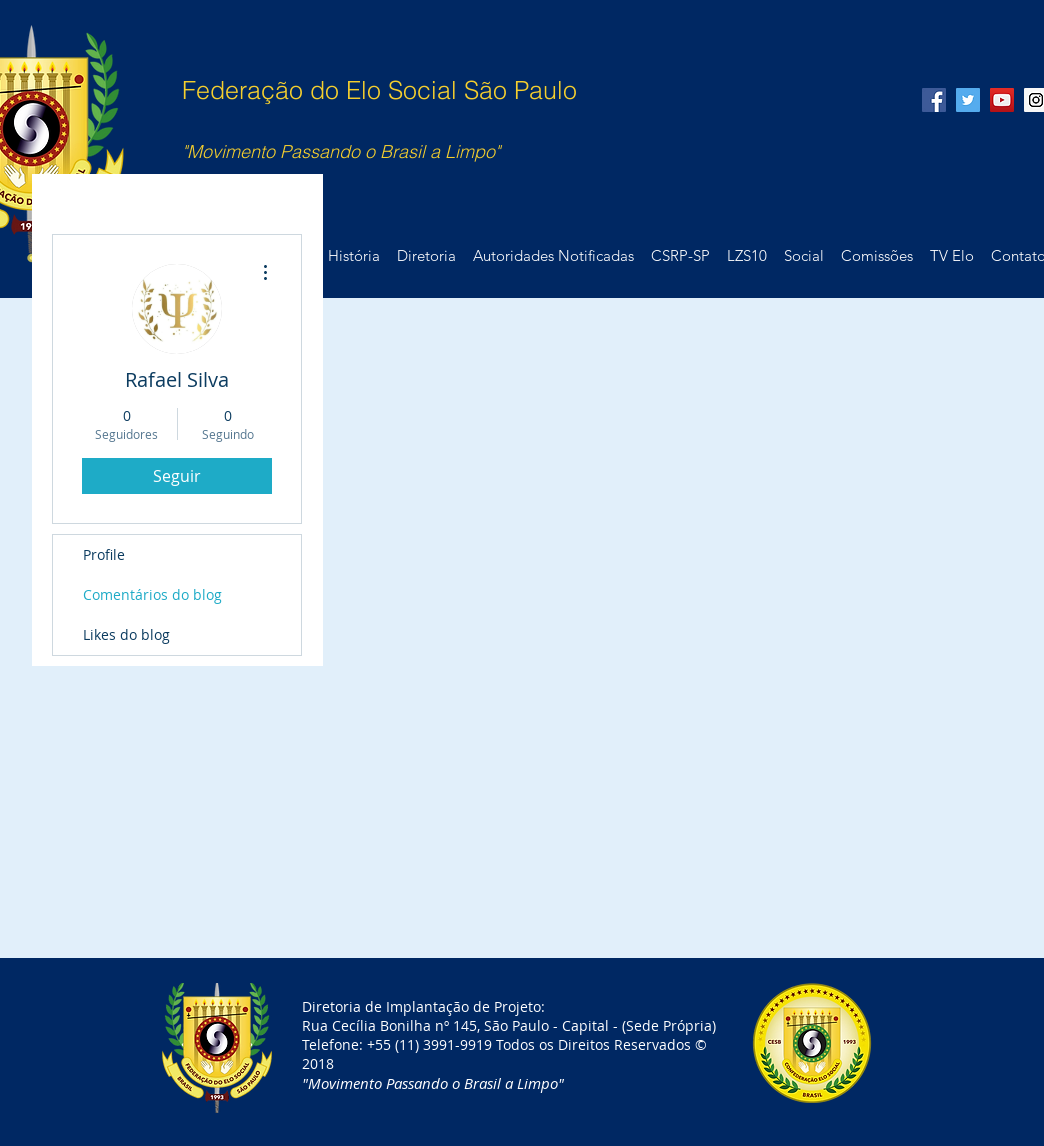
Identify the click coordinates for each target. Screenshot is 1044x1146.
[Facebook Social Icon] (934, 100)
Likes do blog (126, 634)
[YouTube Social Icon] (1002, 100)
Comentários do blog (152, 594)
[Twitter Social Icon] (968, 100)
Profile (104, 554)
